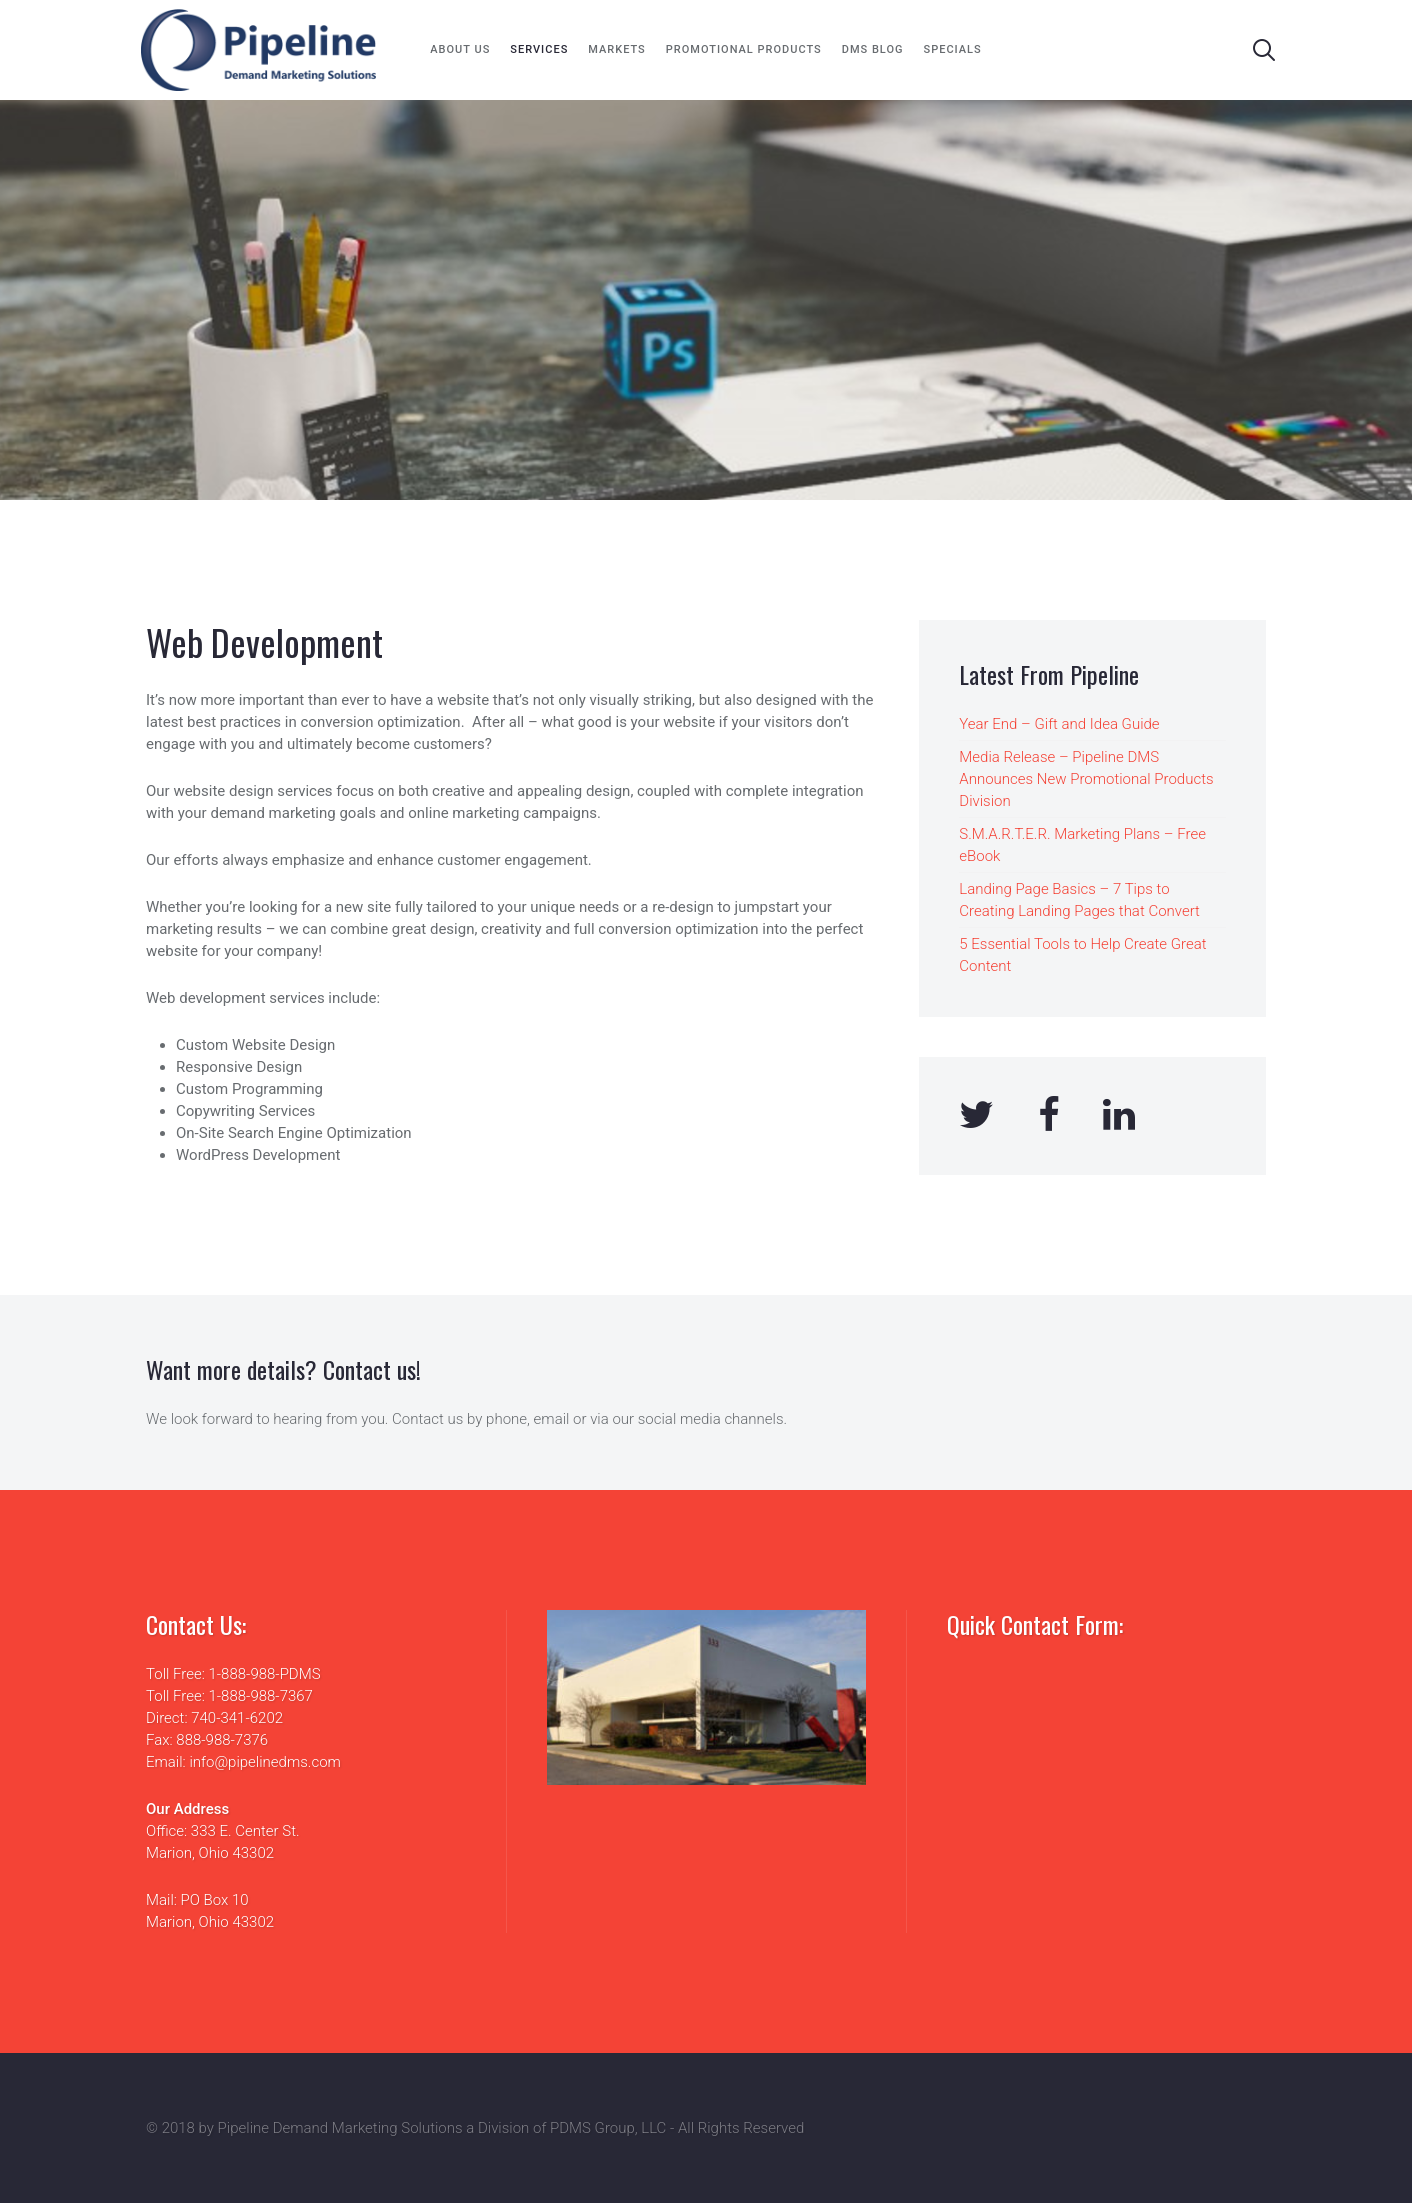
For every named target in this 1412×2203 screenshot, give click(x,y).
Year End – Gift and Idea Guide (1059, 724)
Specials (953, 49)
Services (539, 49)
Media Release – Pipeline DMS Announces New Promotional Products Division (1086, 779)
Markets (616, 49)
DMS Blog (873, 49)
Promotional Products (744, 49)
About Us (460, 49)
